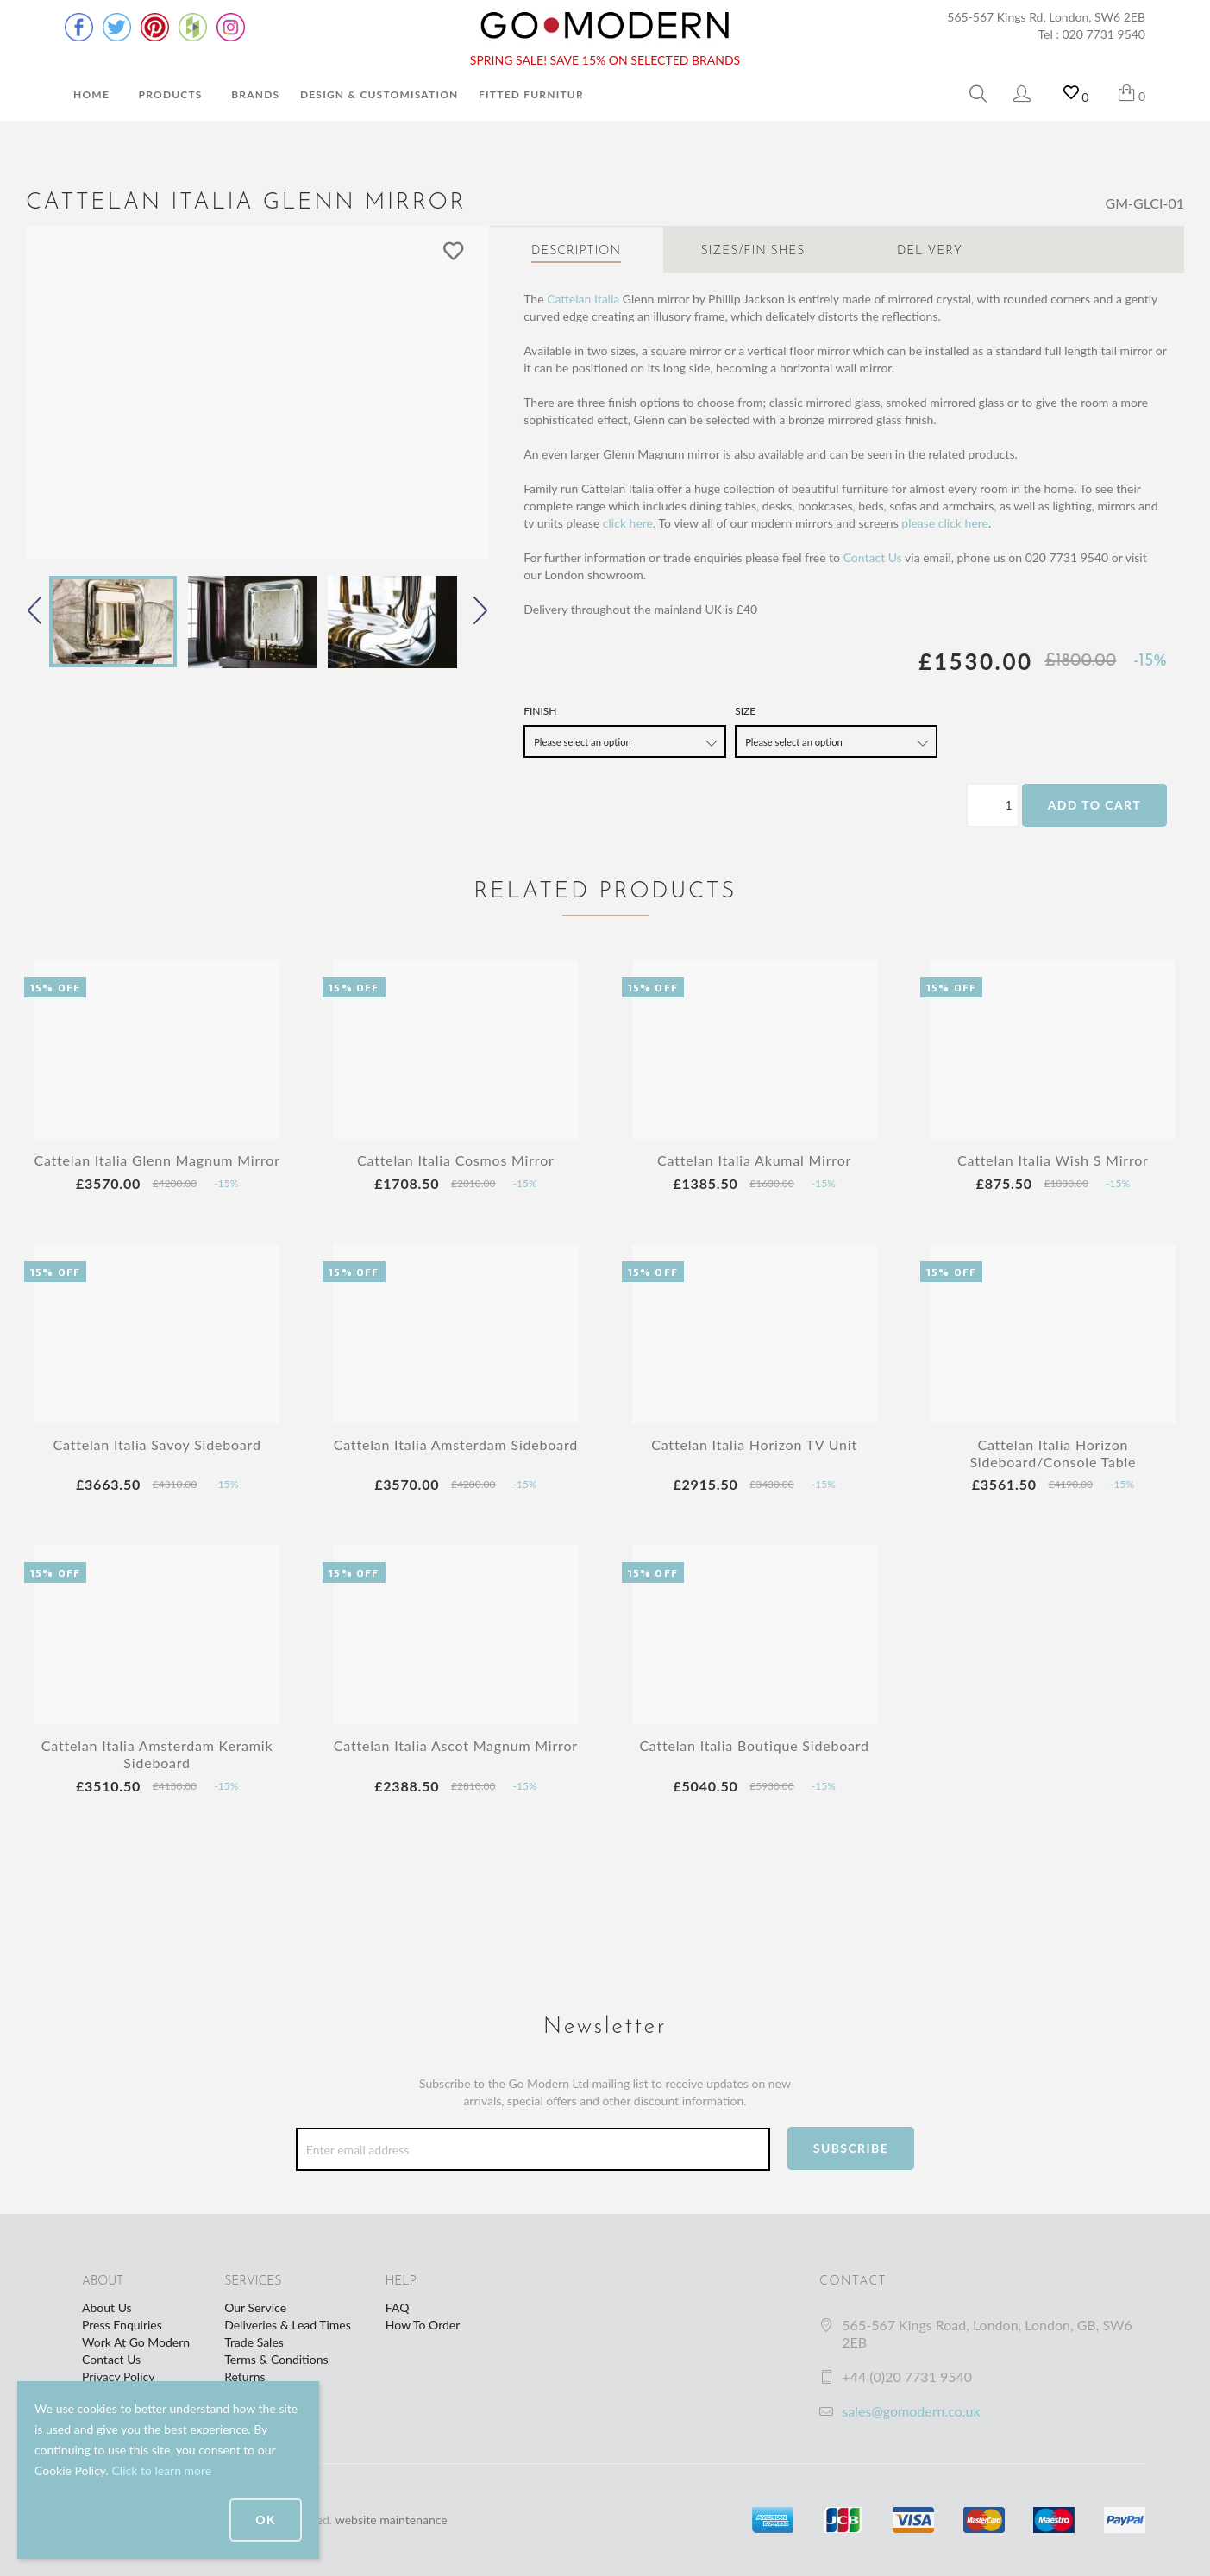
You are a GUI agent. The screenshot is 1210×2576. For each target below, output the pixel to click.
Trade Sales (254, 2342)
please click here (944, 523)
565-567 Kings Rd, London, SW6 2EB (1046, 16)
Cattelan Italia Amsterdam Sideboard (456, 1444)
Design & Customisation (379, 94)
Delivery (929, 251)
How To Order (423, 2324)
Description (576, 251)
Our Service (255, 2307)
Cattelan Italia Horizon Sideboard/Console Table (1052, 1453)
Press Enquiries (122, 2324)
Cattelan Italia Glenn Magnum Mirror (156, 1160)
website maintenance (391, 2519)
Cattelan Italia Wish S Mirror (1053, 1160)
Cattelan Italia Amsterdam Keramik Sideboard (157, 1754)
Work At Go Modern (136, 2342)
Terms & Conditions (276, 2359)
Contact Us (872, 557)
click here (628, 523)
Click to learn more (161, 2470)
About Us (107, 2307)
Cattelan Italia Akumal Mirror (754, 1160)
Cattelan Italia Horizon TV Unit (754, 1444)
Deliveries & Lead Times (287, 2324)
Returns (244, 2376)
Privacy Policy (118, 2376)
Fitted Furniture (535, 94)
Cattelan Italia (583, 298)
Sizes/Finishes (753, 251)
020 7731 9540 (1104, 34)
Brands (255, 94)
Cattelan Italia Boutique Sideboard (754, 1745)
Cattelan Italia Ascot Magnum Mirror (456, 1745)
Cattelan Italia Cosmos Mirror (456, 1160)
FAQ (398, 2307)
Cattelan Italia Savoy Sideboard (157, 1444)
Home (91, 94)
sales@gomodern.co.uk (911, 2411)
